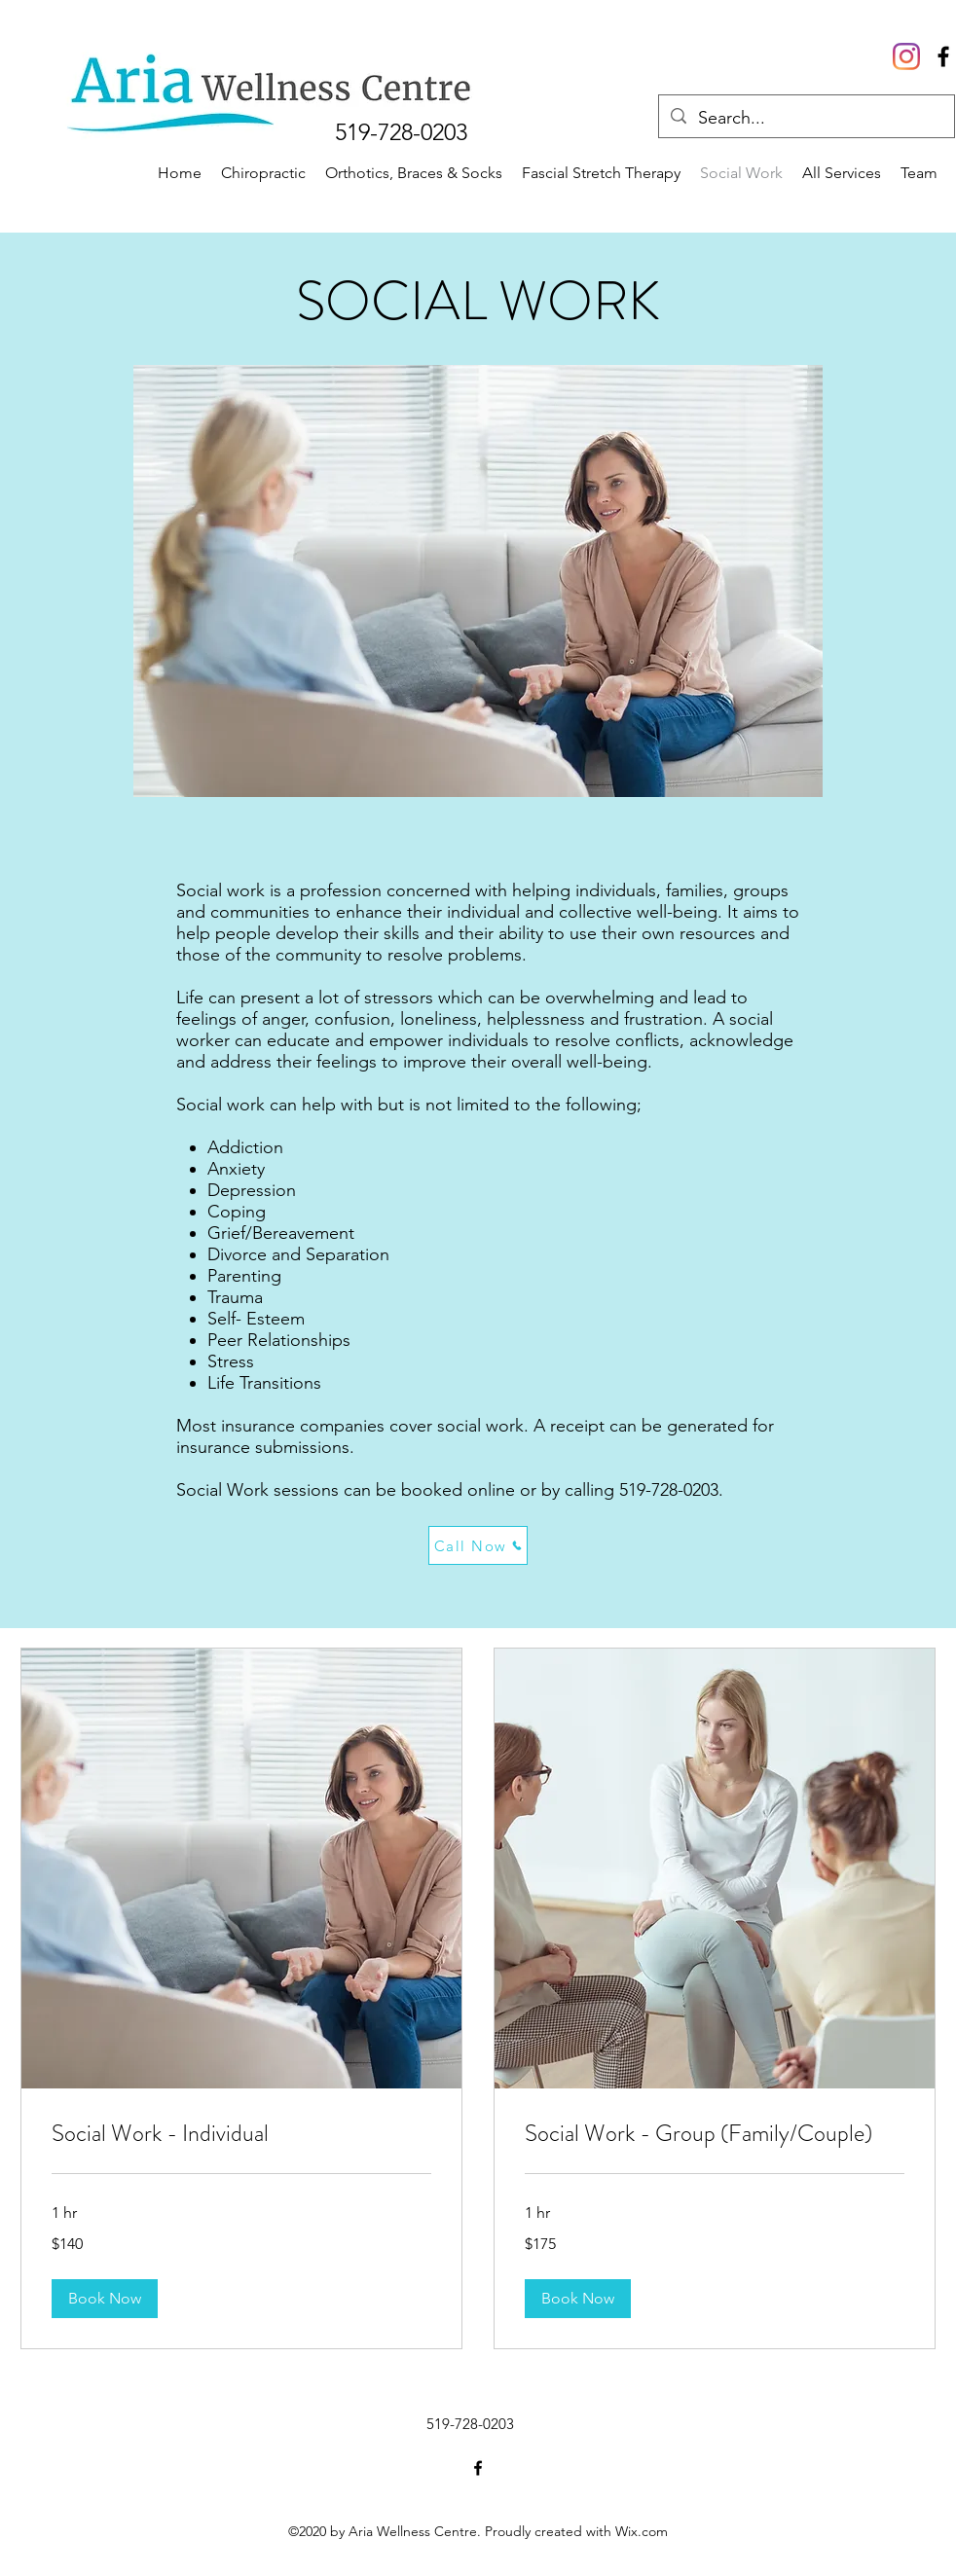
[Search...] (805, 118)
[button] (105, 2298)
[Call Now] (478, 1545)
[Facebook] (478, 2468)
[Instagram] (906, 56)
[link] (241, 2134)
